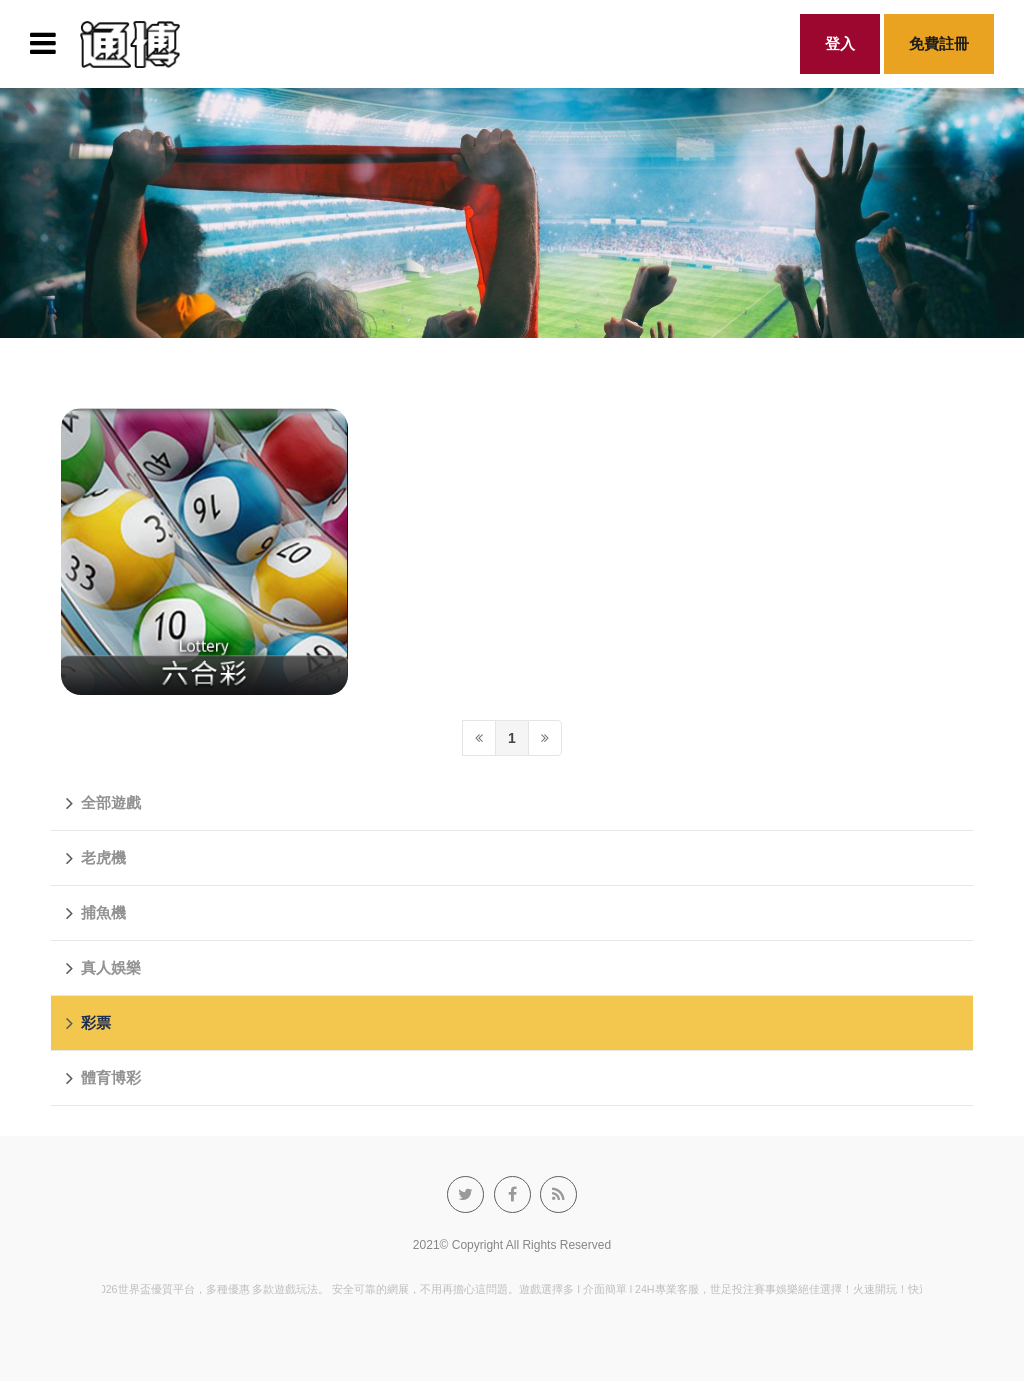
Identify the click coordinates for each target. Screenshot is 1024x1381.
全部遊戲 (103, 803)
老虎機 (96, 858)
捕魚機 (96, 913)
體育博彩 (103, 1078)
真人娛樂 (103, 968)
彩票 (88, 1023)
